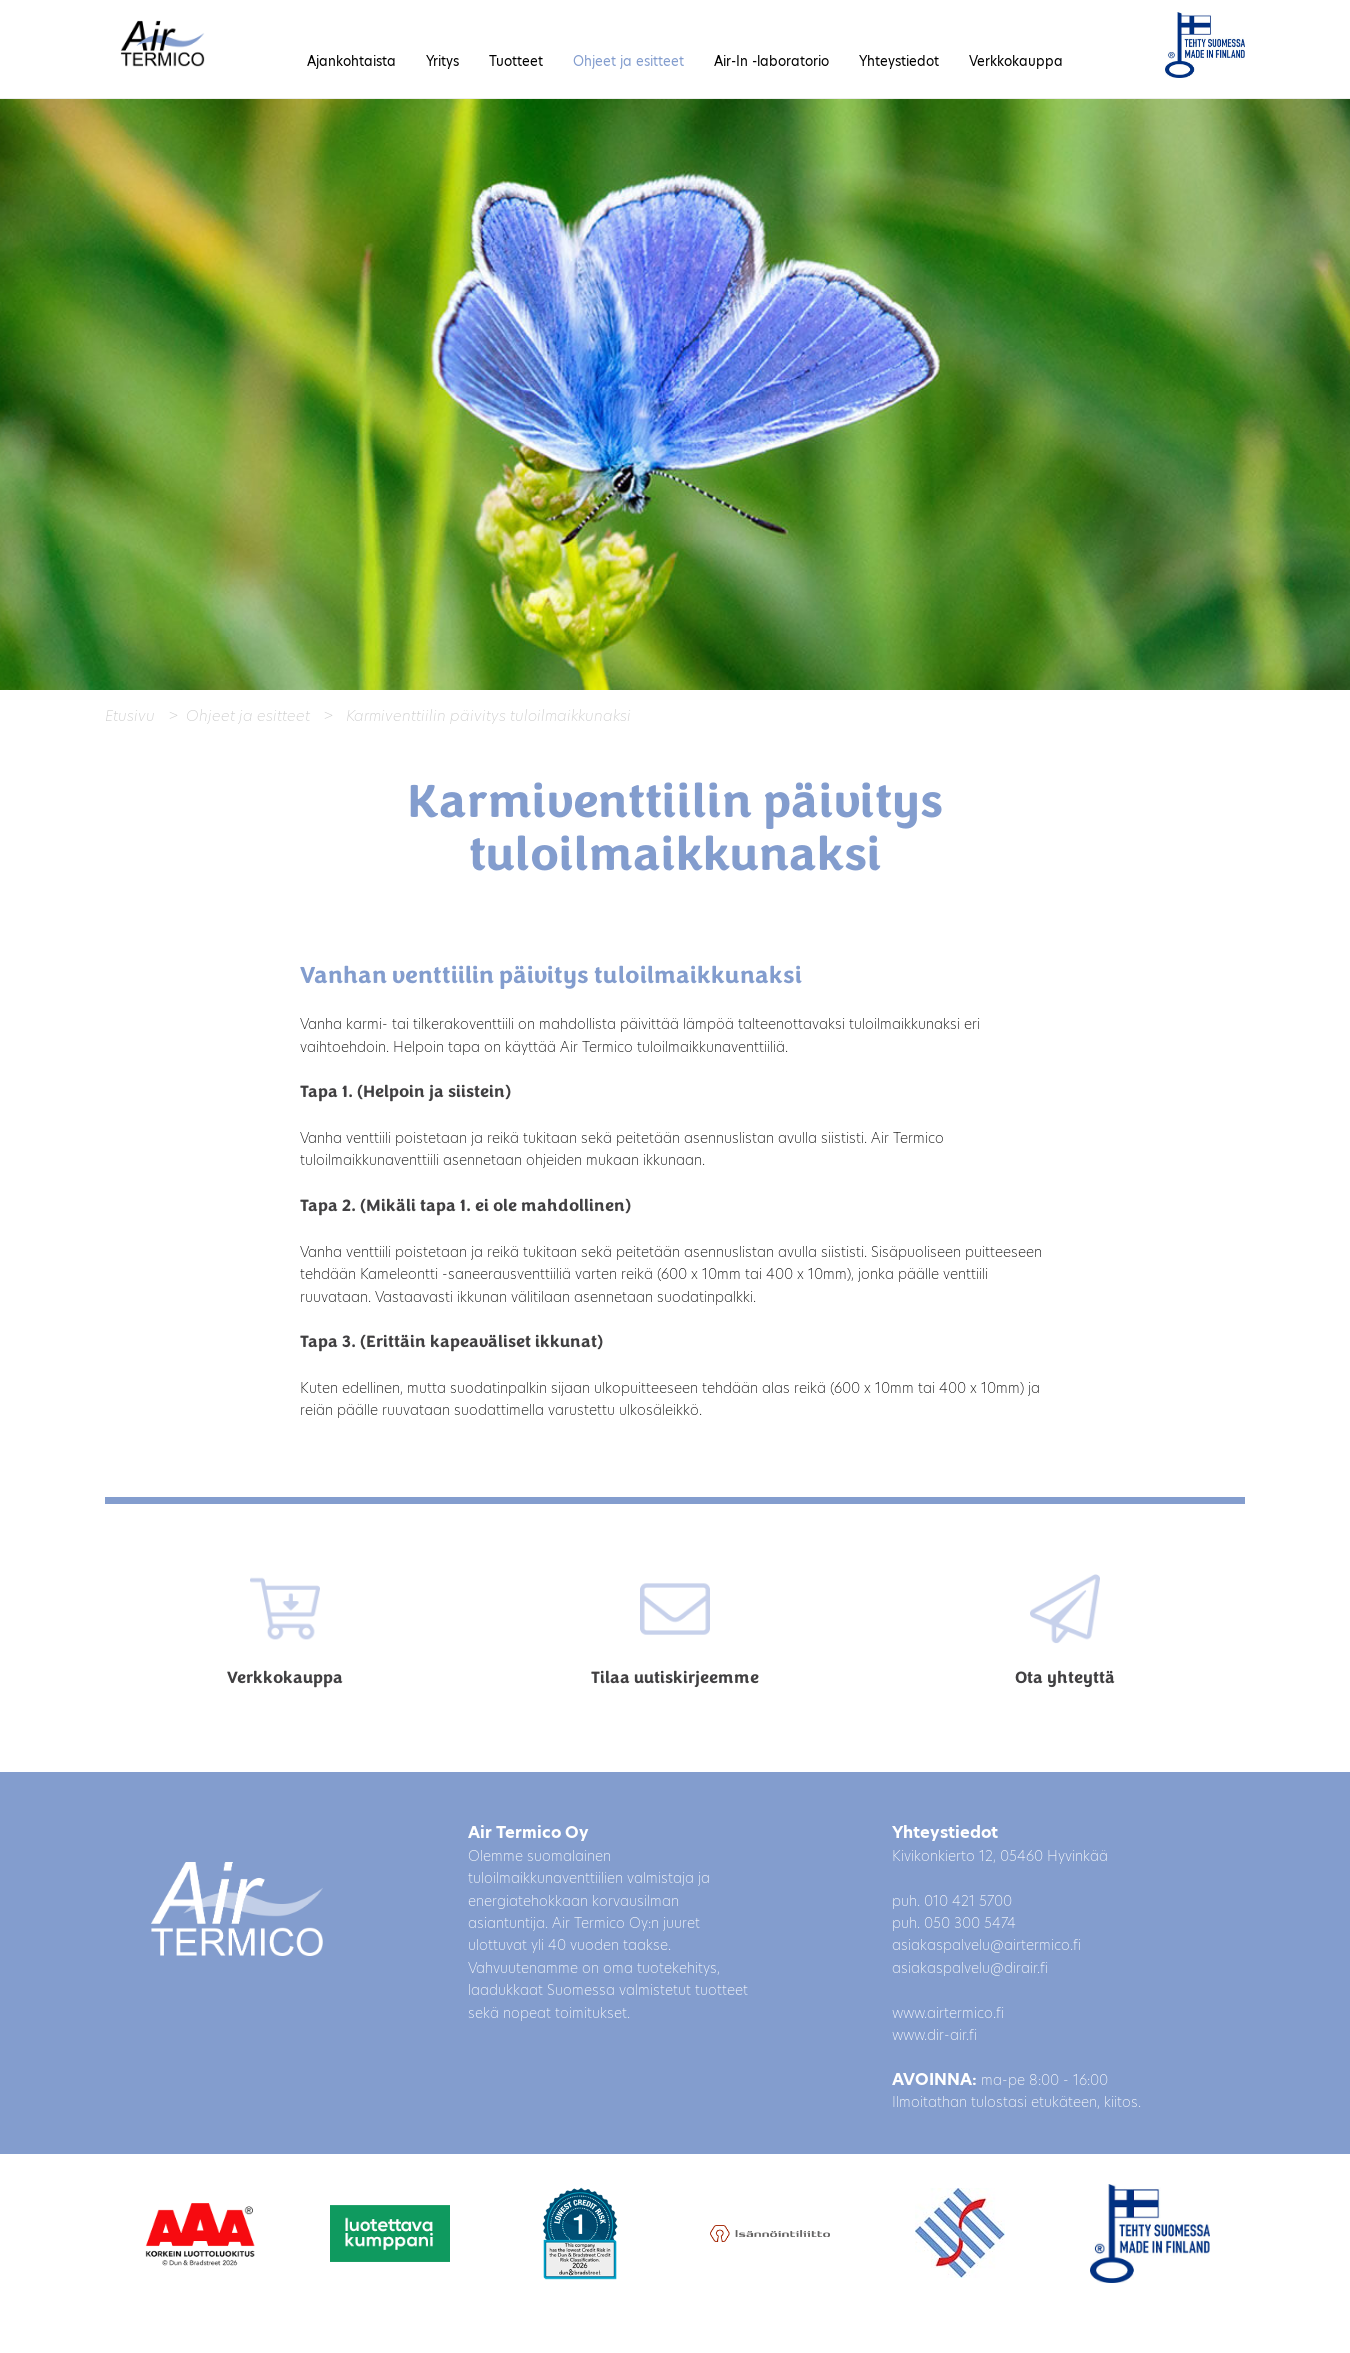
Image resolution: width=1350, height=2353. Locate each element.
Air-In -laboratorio (771, 61)
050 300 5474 (970, 1923)
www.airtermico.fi (948, 2013)
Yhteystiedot (899, 61)
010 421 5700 (968, 1901)
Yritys (442, 61)
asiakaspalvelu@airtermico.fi (986, 1945)
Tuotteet (516, 61)
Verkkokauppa (1016, 61)
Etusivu (130, 715)
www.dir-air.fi (934, 2035)
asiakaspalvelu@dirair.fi (970, 1968)
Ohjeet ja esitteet (628, 61)
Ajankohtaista (351, 61)
